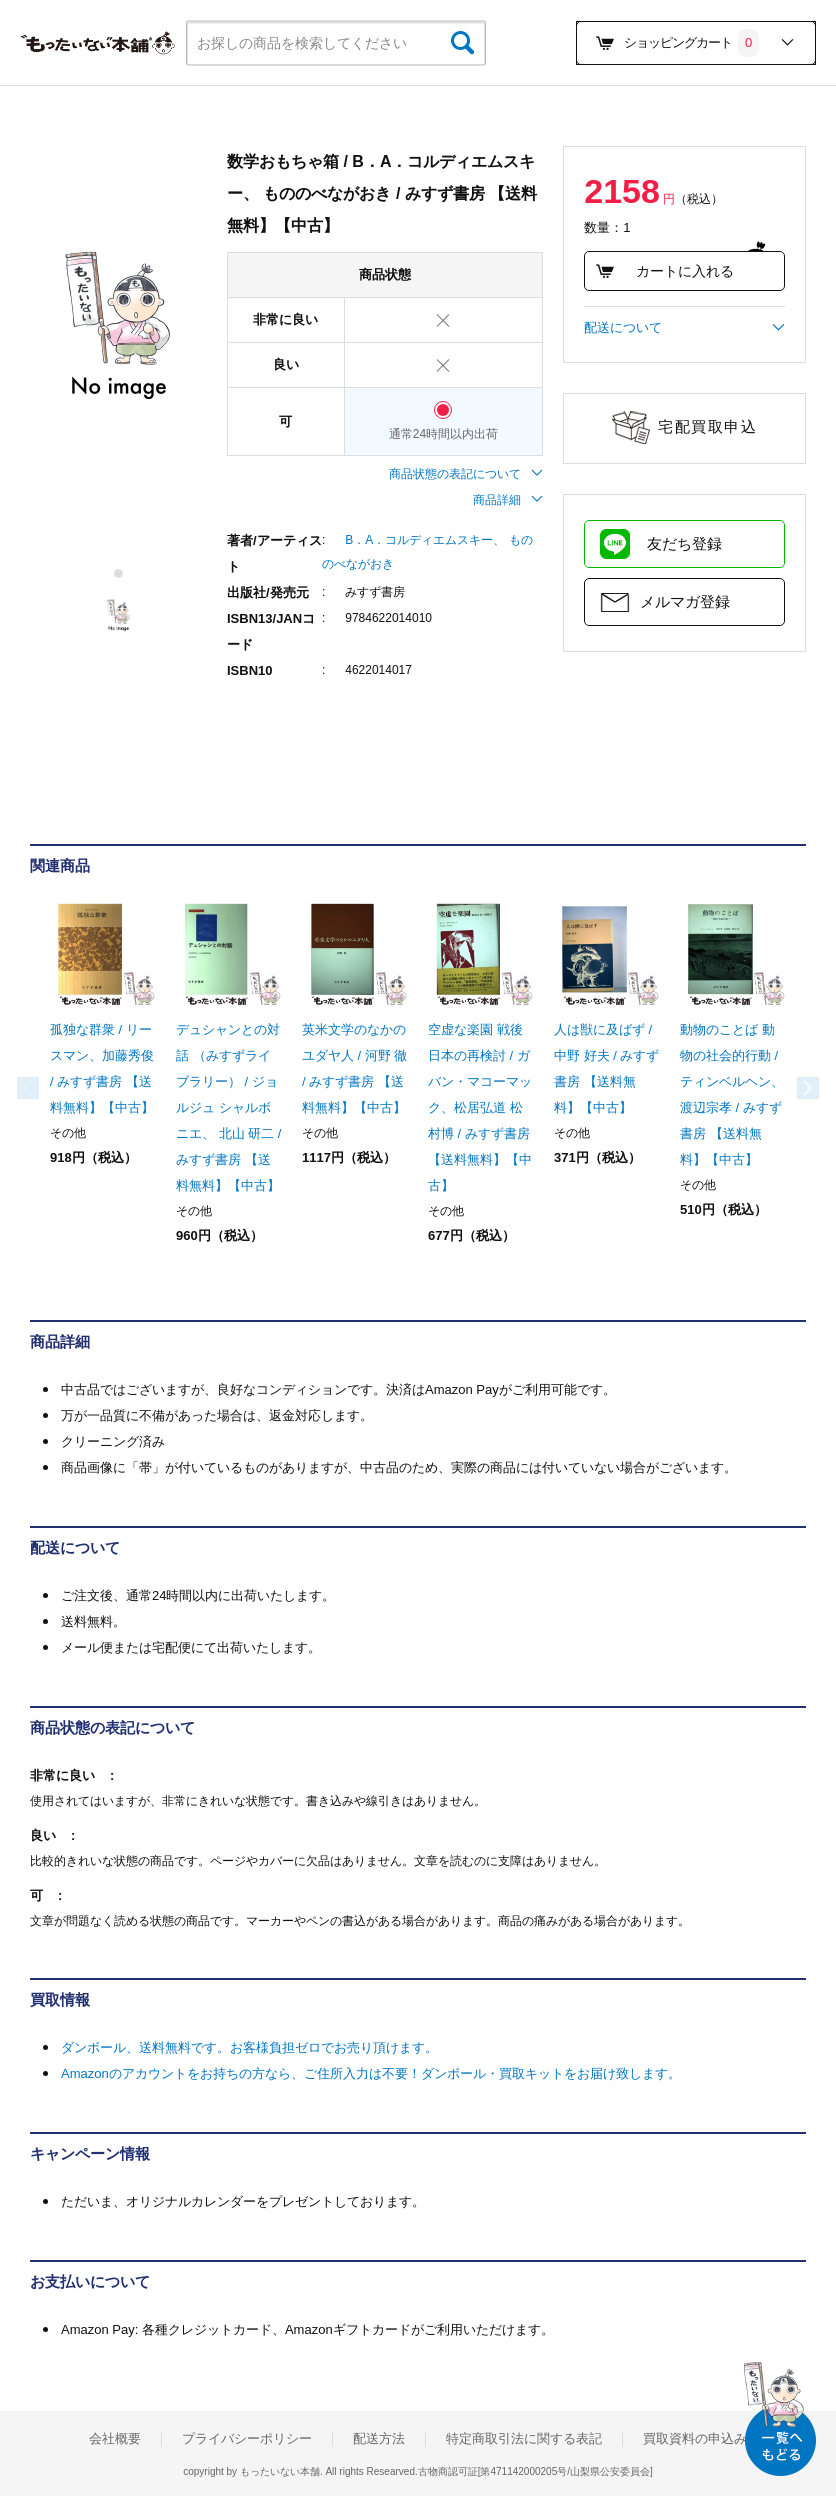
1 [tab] (119, 573)
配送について (684, 328)
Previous (50, 1088)
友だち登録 (684, 543)
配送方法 (379, 2439)
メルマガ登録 (685, 601)
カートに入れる (664, 271)
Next (786, 1088)
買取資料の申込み (695, 2439)
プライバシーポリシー (247, 2439)
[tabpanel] (118, 326)
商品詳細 (508, 500)
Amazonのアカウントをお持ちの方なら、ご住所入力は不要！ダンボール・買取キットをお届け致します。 (371, 2073)
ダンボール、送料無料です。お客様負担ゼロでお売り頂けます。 (249, 2047)
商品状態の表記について (466, 474)
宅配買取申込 (707, 426)
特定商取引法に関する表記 (524, 2439)
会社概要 (115, 2439)
